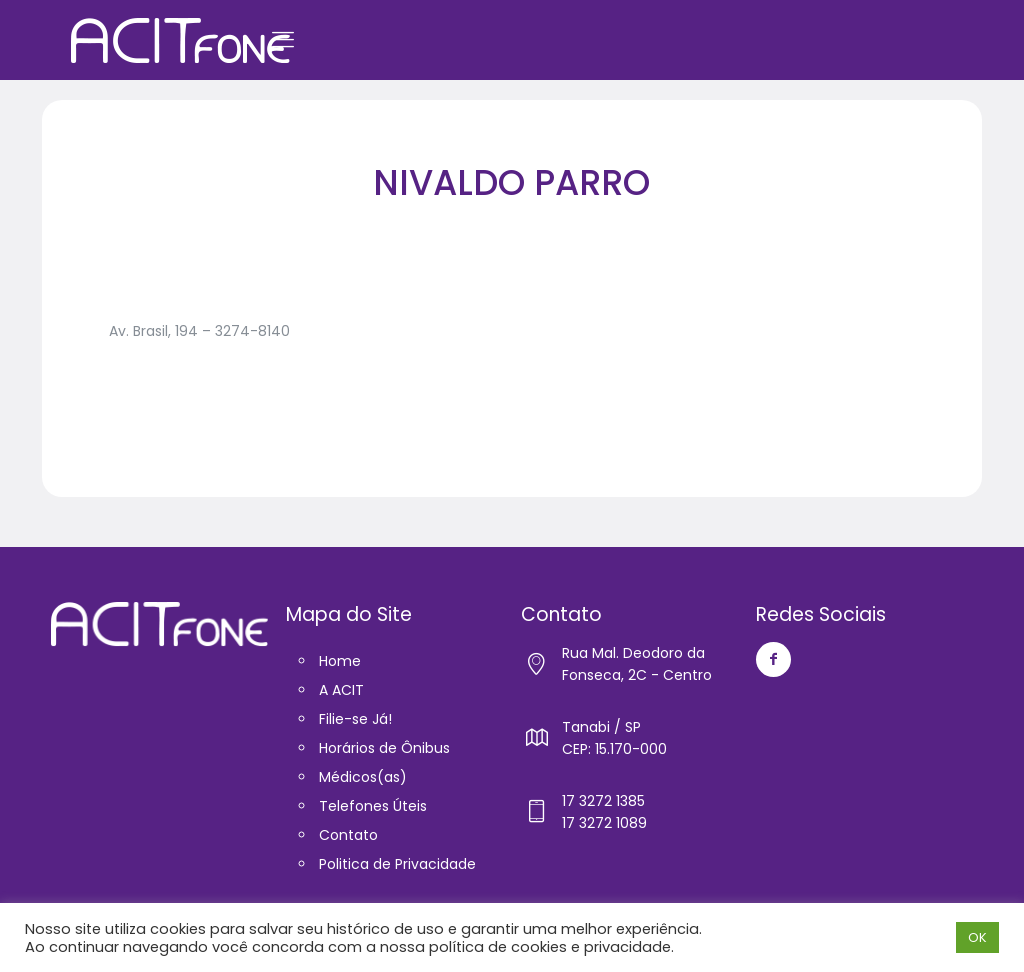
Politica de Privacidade (397, 864)
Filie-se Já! (355, 719)
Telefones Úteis (373, 806)
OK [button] (977, 937)
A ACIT (341, 690)
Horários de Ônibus (384, 748)
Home (340, 661)
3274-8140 (252, 331)
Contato (348, 835)
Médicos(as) (363, 777)
